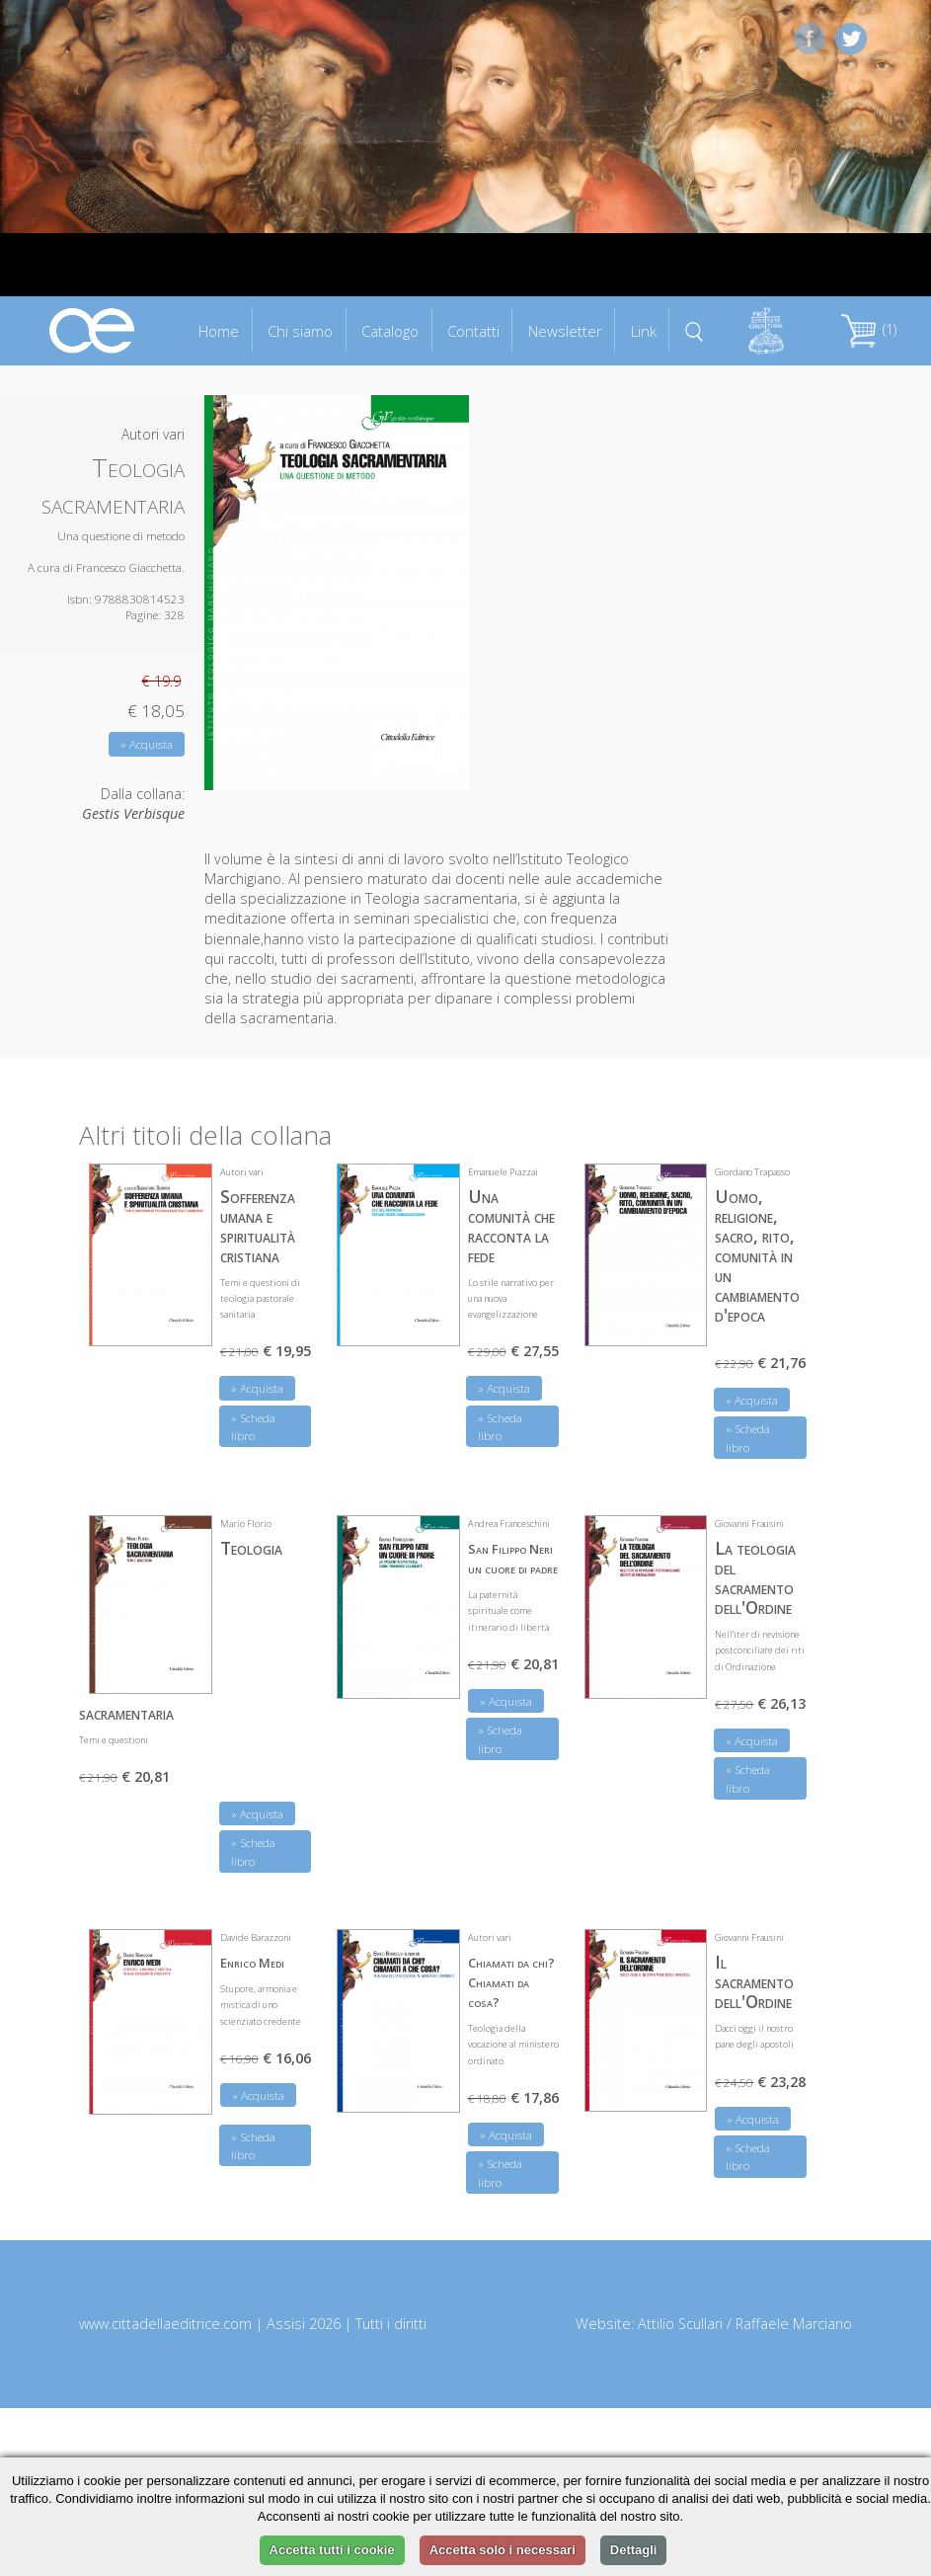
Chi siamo (300, 331)
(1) (868, 329)
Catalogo (390, 331)
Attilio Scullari (680, 2323)
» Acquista (146, 744)
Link (644, 331)
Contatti (473, 331)
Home (218, 331)
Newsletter (565, 331)
